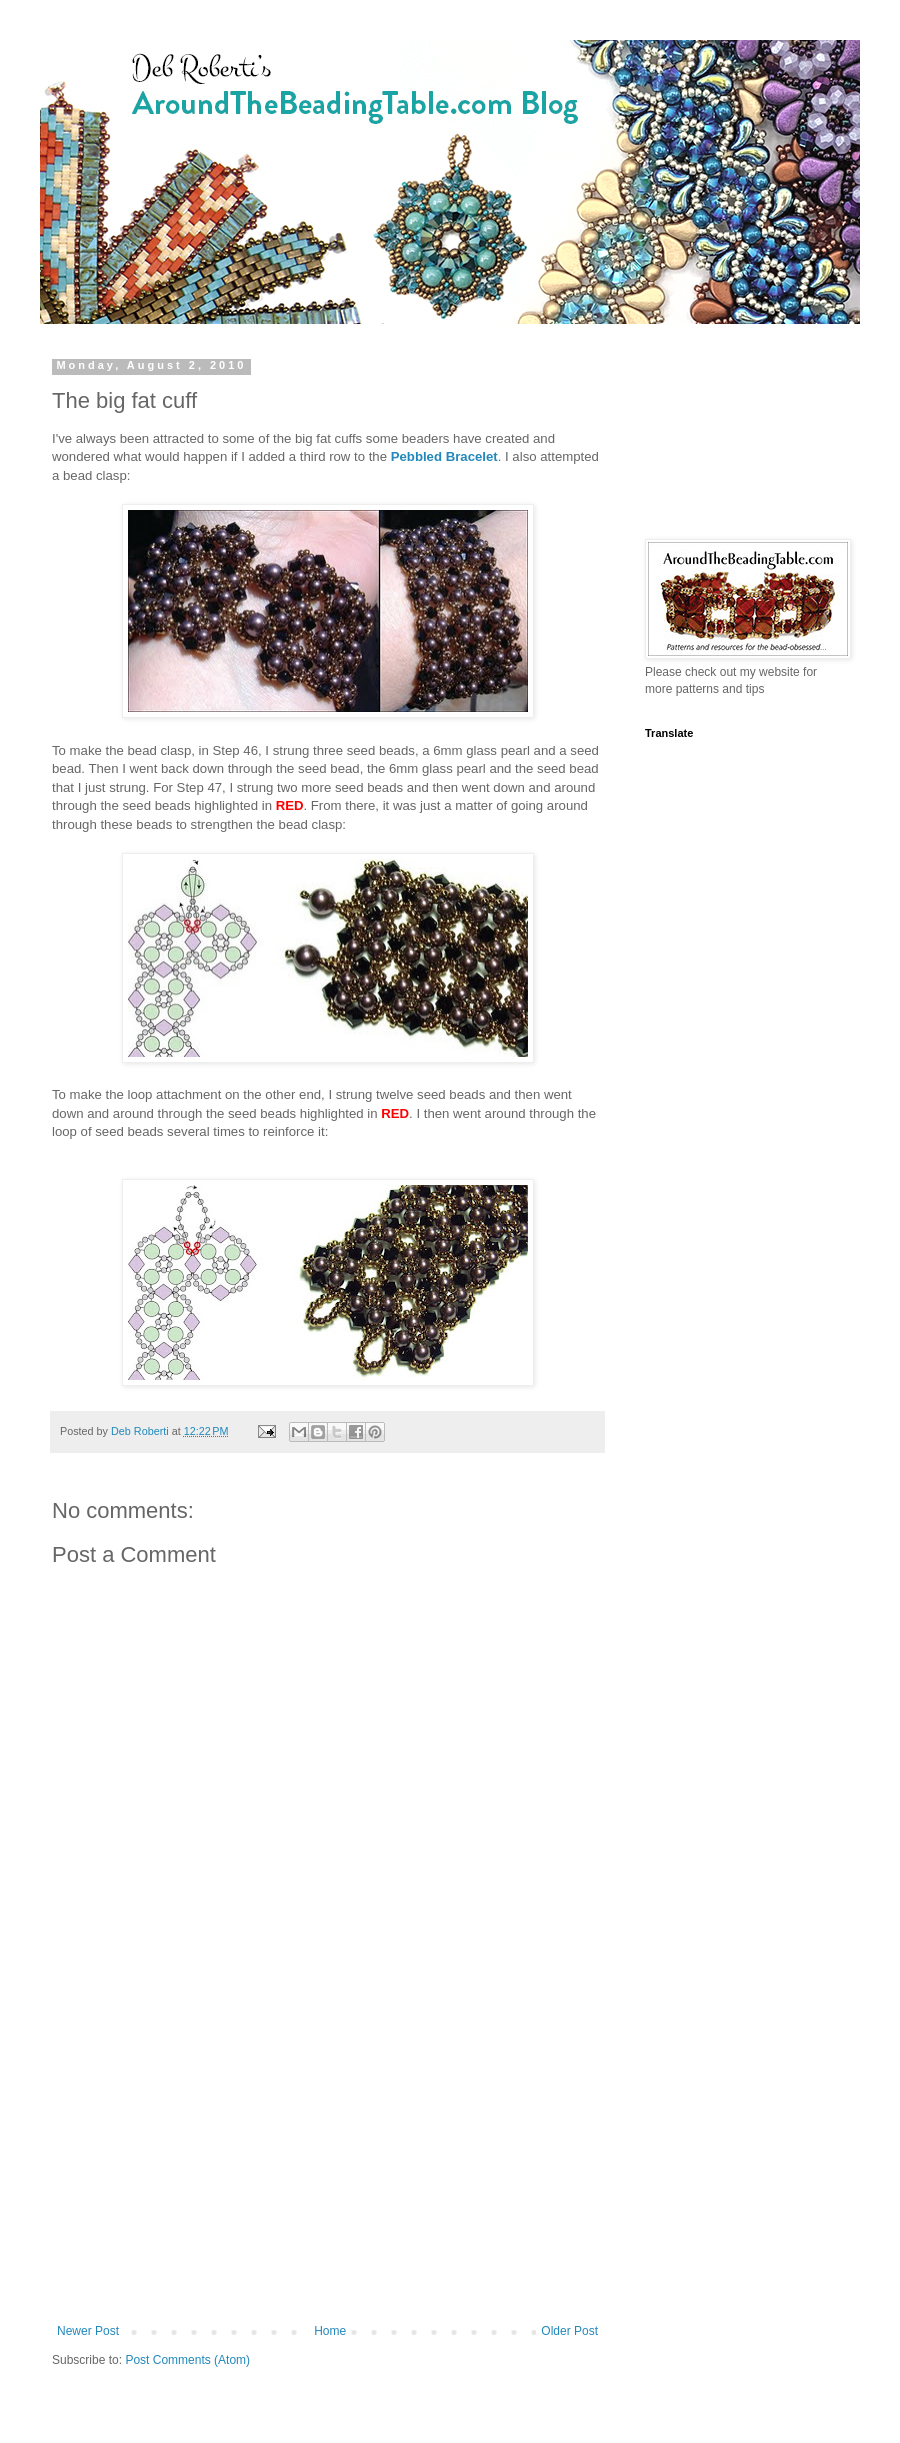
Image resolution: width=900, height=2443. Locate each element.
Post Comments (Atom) (187, 2360)
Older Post (569, 2331)
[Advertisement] (327, 2159)
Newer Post (88, 2331)
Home (330, 2331)
